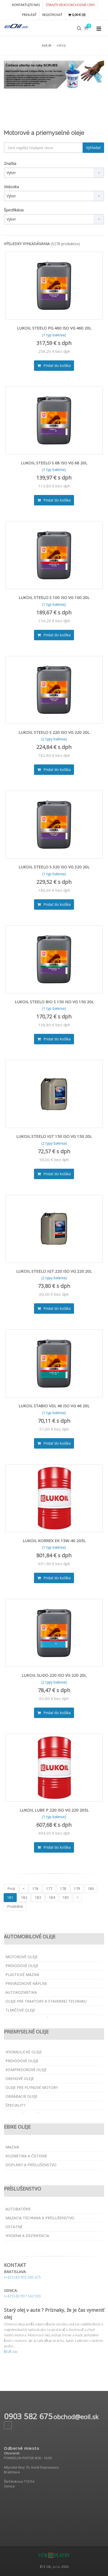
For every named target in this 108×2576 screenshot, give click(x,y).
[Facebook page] (8, 2425)
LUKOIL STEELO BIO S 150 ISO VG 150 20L (54, 1001)
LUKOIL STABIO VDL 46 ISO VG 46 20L (54, 1405)
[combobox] (54, 173)
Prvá (11, 1888)
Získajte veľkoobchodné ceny (70, 5)
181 (10, 1897)
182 (24, 1897)
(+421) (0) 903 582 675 (22, 2277)
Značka (10, 163)
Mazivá (12, 2147)
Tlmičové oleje (20, 2010)
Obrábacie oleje (21, 2096)
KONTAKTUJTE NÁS (26, 5)
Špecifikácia (14, 210)
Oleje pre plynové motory (31, 2087)
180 (91, 1888)
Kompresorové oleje (26, 2069)
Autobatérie (18, 2208)
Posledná (15, 1906)
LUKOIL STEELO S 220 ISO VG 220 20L (54, 732)
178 (63, 1888)
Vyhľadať (93, 147)
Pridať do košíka (54, 365)
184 (52, 1897)
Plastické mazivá (22, 1974)
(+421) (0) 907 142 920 (22, 2296)
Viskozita (11, 186)
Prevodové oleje (21, 1965)
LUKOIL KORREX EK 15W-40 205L (54, 1540)
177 (49, 1888)
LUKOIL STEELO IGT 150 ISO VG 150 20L (54, 1136)
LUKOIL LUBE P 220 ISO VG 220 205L (54, 1810)
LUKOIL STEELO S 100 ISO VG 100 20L (54, 597)
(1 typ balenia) (54, 334)
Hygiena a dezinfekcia (27, 2235)
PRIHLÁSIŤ (29, 15)
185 (65, 1897)
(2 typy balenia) (54, 738)
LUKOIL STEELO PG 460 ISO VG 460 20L (54, 328)
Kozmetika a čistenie (26, 2155)
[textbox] (43, 147)
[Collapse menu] (99, 29)
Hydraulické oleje (23, 2051)
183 (38, 1897)
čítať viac (11, 2351)
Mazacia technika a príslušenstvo (39, 2217)
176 (35, 1888)
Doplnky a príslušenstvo (30, 2164)
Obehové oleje (19, 2078)
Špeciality (15, 2105)
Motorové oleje (21, 1956)
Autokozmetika (21, 1992)
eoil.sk (46, 45)
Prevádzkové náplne (26, 1983)
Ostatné (13, 2226)
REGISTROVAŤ (52, 15)
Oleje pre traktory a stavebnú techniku (46, 2001)
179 (77, 1888)
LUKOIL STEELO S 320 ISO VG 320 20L (54, 866)
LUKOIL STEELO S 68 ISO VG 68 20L (54, 462)
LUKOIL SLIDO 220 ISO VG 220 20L (54, 1675)
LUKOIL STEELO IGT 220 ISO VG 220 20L (54, 1271)
